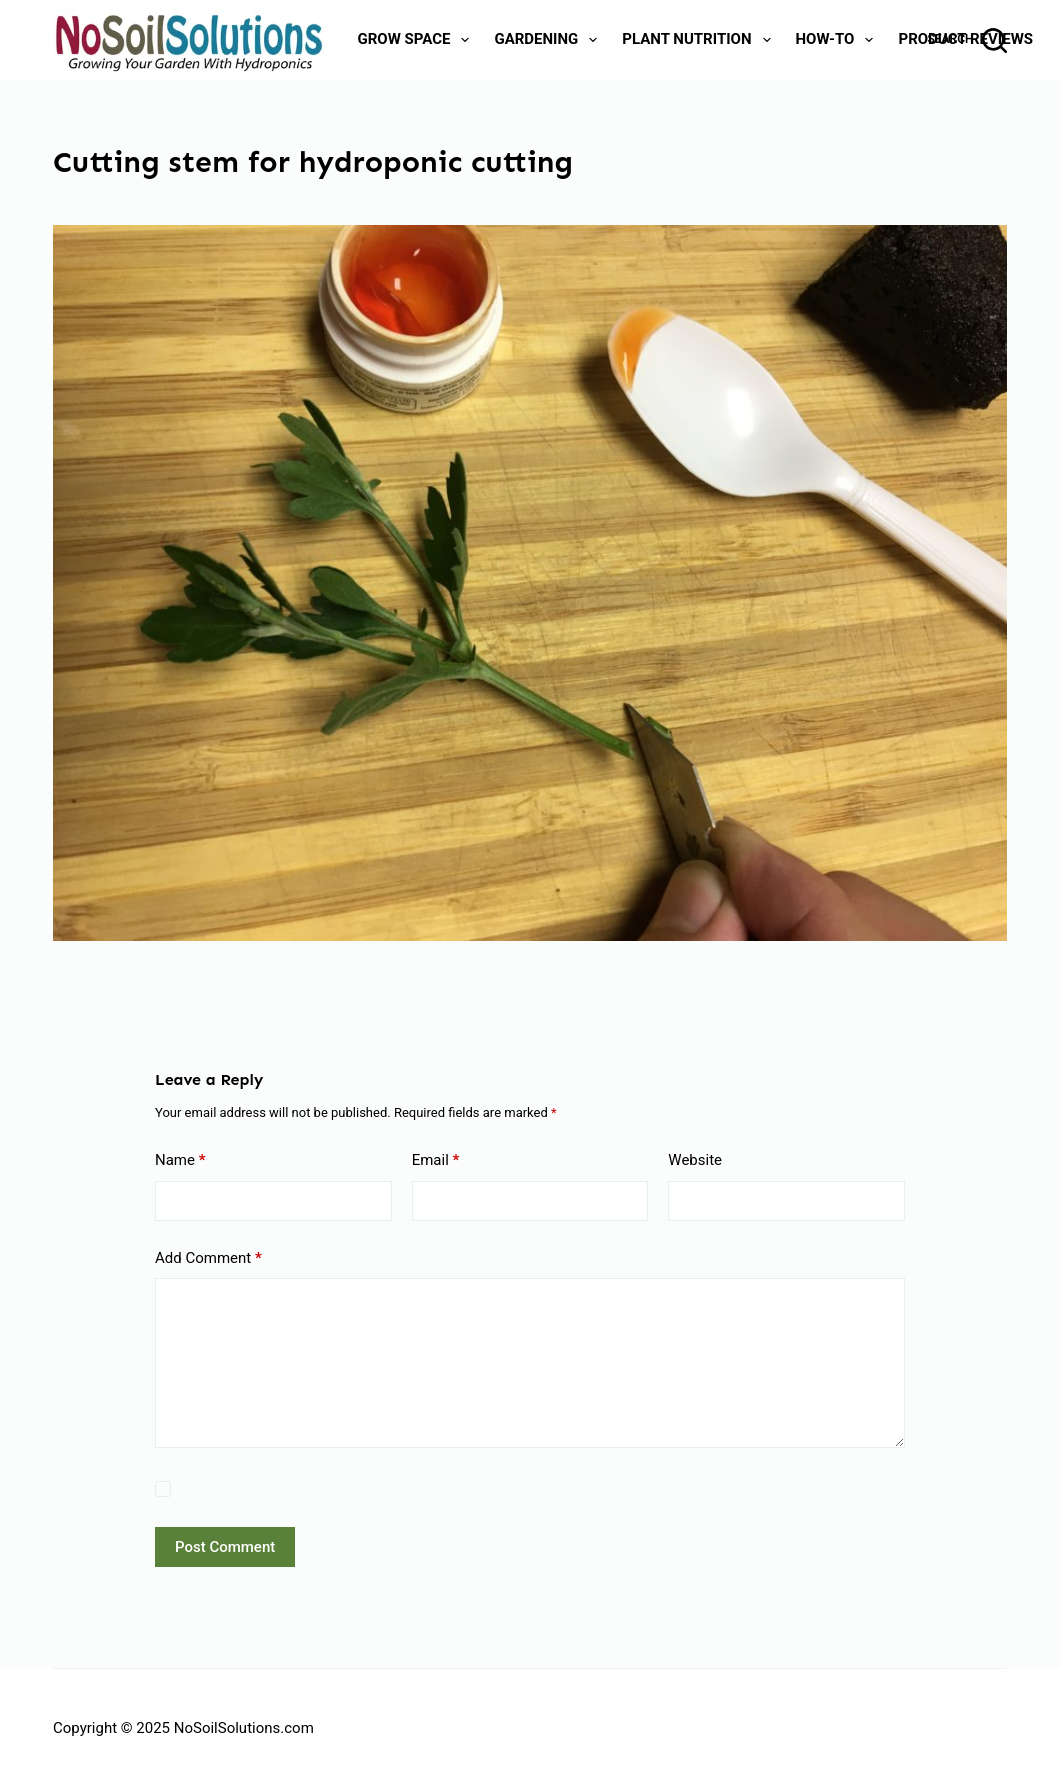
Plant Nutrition (700, 40)
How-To (839, 40)
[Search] (967, 40)
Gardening (549, 40)
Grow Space (418, 40)
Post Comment (225, 1547)
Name (180, 1160)
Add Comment (208, 1258)
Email (436, 1160)
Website (695, 1160)
